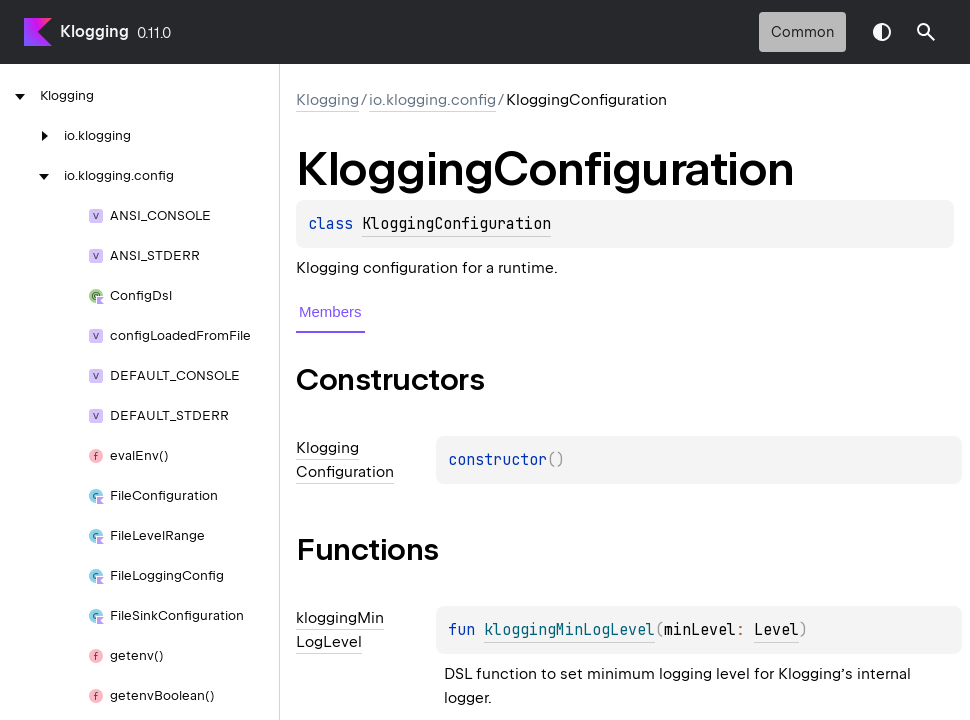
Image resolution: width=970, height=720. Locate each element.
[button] (926, 32)
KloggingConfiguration (456, 224)
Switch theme (882, 32)
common (802, 32)
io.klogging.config (432, 100)
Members (330, 311)
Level (776, 630)
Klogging (94, 31)
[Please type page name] (926, 32)
